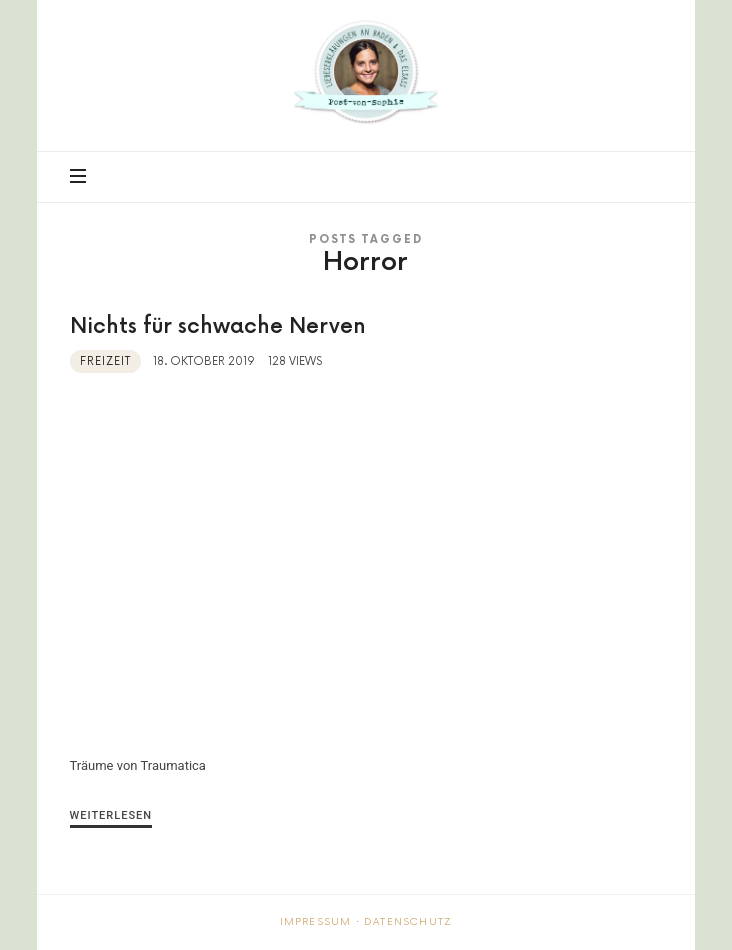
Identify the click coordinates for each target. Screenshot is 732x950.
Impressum (316, 922)
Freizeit (105, 361)
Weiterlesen (111, 815)
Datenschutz (408, 922)
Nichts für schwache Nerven (218, 326)
